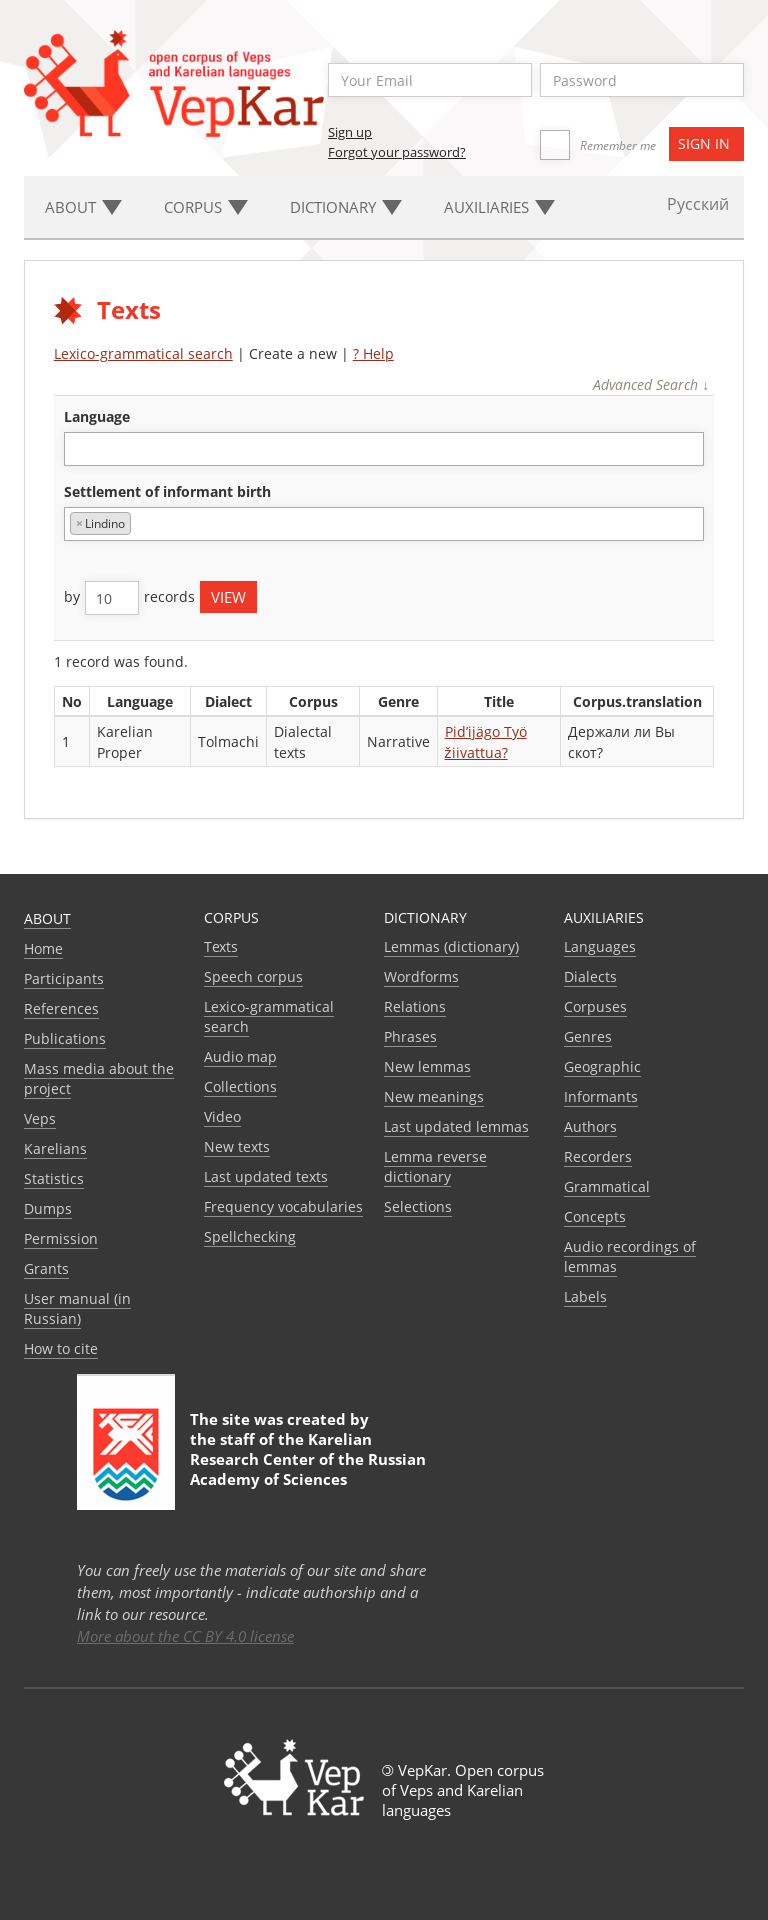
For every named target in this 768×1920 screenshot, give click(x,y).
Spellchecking (250, 1236)
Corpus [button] (206, 207)
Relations (415, 1006)
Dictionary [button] (346, 207)
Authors (590, 1126)
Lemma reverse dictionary (435, 1166)
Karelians (55, 1148)
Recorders (598, 1156)
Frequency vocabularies (283, 1206)
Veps (40, 1118)
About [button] (83, 207)
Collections (240, 1086)
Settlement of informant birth (167, 491)
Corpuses (595, 1006)
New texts (237, 1146)
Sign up (350, 132)
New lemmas (427, 1066)
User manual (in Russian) (77, 1308)
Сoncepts (595, 1216)
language (97, 416)
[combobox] (384, 449)
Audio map (240, 1056)
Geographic (602, 1066)
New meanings (434, 1096)
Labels (585, 1296)
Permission (61, 1238)
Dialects (590, 976)
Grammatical (607, 1186)
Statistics (54, 1178)
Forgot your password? (397, 152)
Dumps (48, 1208)
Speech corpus (253, 976)
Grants (46, 1268)
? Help (373, 353)
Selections (418, 1206)
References (61, 1008)
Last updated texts (266, 1176)
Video (222, 1116)
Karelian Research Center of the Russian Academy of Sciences (308, 1459)
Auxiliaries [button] (499, 207)
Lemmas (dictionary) (451, 946)
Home (43, 948)
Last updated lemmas (456, 1126)
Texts (221, 946)
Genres (588, 1036)
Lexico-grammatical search (143, 353)
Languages (600, 946)
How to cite (61, 1348)
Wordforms (421, 976)
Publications (65, 1038)
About (47, 918)
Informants (601, 1096)
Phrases (410, 1036)
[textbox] (80, 448)
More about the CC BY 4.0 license (185, 1636)
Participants (64, 978)
